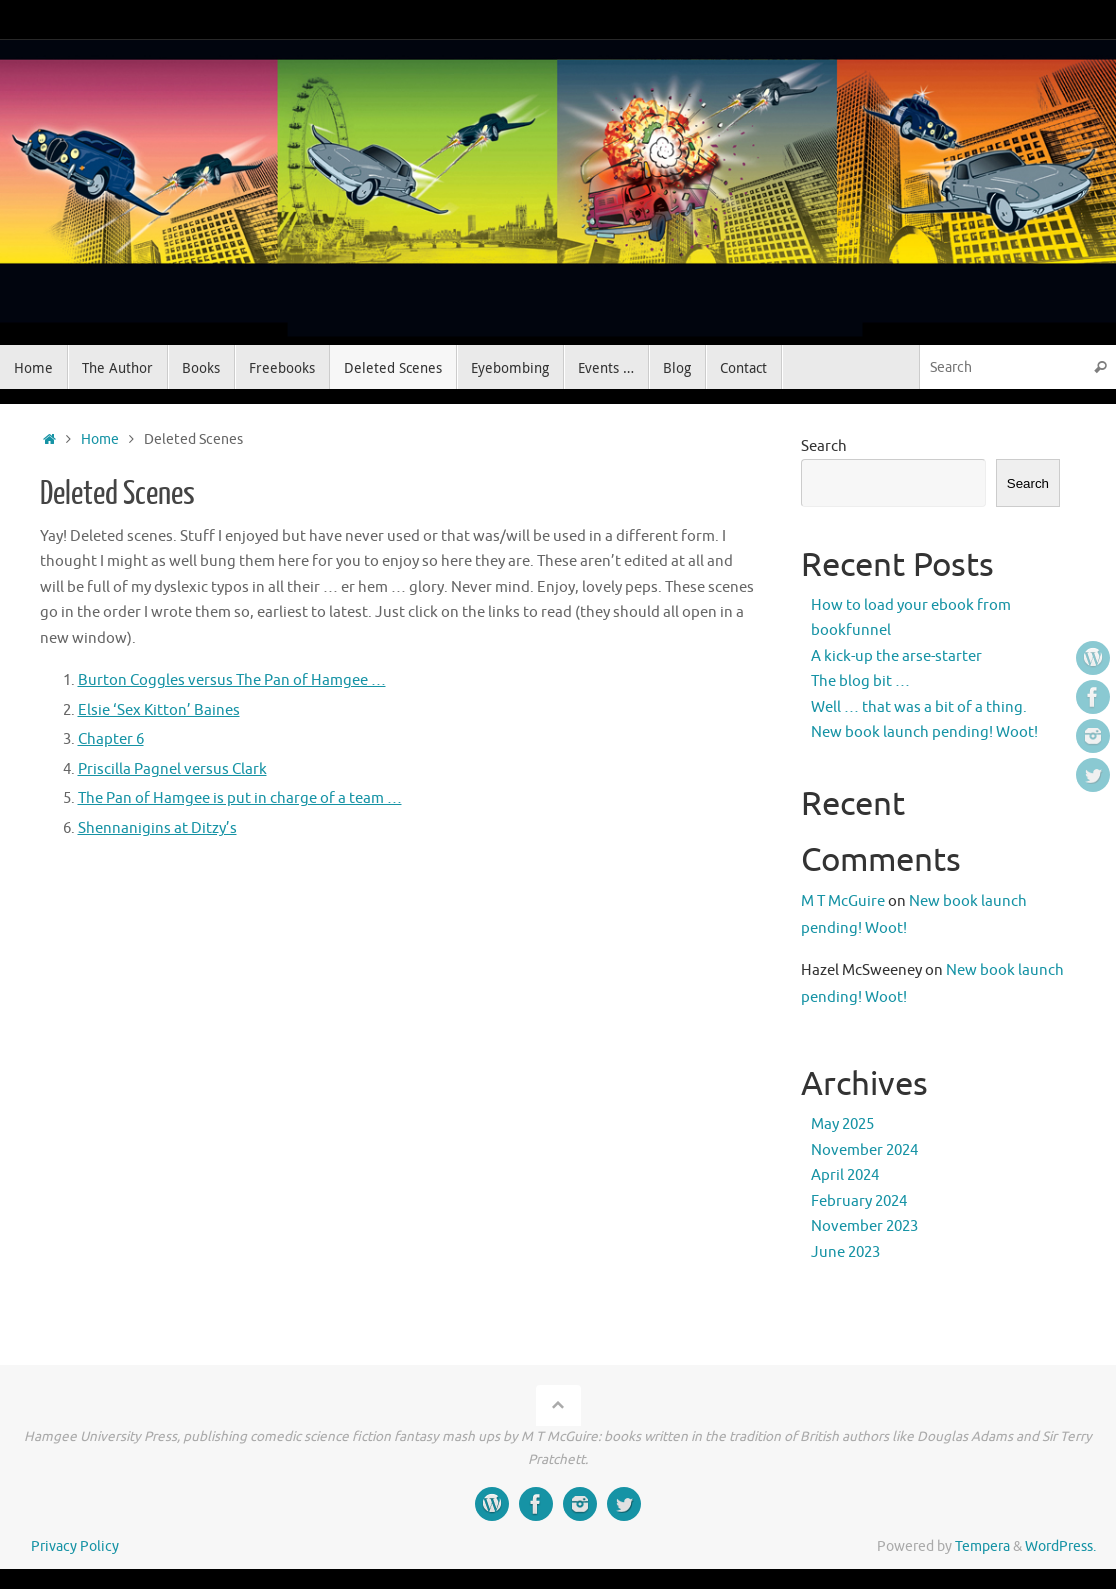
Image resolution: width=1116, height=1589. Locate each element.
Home (100, 439)
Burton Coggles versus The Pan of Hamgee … (232, 680)
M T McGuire (843, 901)
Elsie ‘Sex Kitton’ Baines (159, 710)
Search (824, 446)
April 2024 (845, 1175)
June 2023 (845, 1252)
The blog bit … (860, 681)
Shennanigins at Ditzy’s (157, 828)
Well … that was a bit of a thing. (919, 707)
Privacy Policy (75, 1546)
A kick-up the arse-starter (896, 656)
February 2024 (859, 1201)
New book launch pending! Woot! (924, 732)
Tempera (982, 1546)
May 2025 (842, 1124)
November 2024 (864, 1150)
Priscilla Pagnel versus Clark (172, 769)
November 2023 (864, 1226)
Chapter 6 (111, 739)
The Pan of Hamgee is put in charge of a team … (240, 798)
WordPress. (1060, 1546)
